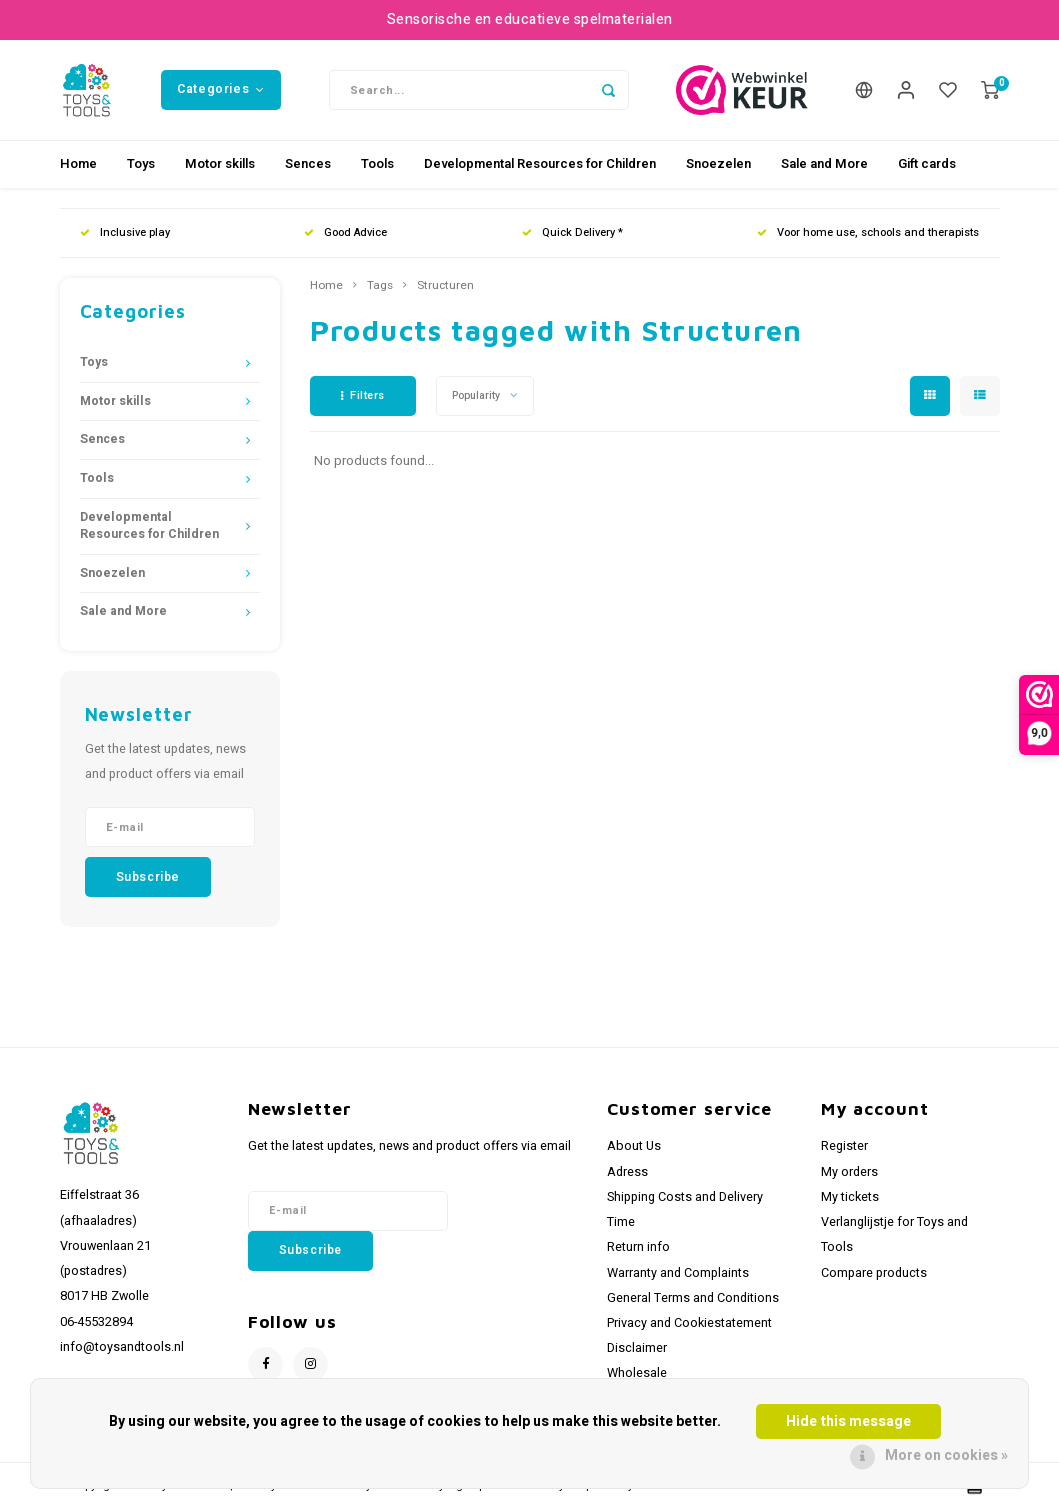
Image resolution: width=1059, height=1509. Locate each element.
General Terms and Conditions (693, 1298)
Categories (221, 89)
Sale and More (824, 163)
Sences (308, 163)
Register (844, 1146)
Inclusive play (125, 232)
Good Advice (345, 232)
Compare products (874, 1273)
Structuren (445, 286)
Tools (377, 163)
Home (78, 163)
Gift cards (927, 163)
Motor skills (220, 163)
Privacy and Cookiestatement (689, 1323)
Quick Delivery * (572, 232)
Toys (141, 163)
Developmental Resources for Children (540, 163)
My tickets (850, 1197)
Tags (380, 286)
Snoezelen (718, 163)
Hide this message (848, 1421)
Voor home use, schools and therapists (868, 232)
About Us (634, 1146)
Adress (627, 1172)
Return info (638, 1247)
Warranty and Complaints (678, 1273)
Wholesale (637, 1373)
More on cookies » (946, 1455)
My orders (849, 1172)
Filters (363, 395)
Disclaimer (637, 1348)
